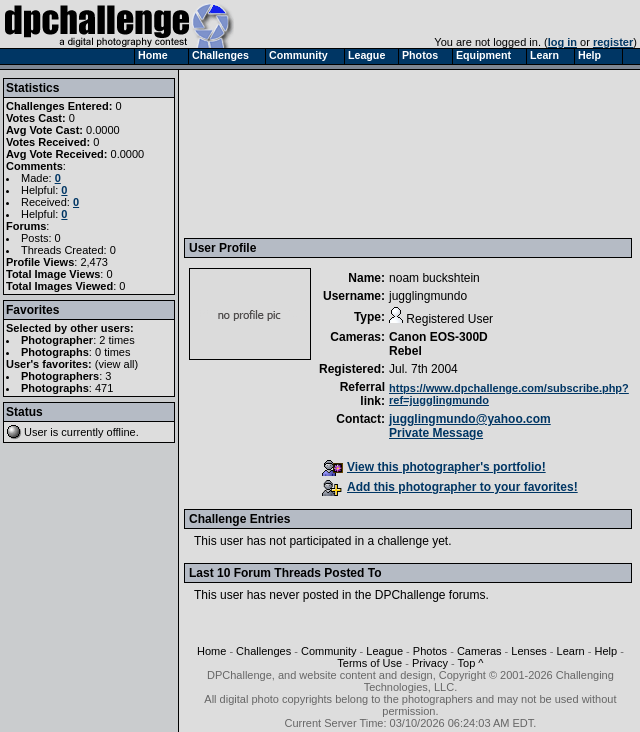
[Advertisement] (282, 153)
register (613, 42)
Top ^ (471, 663)
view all (117, 364)
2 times (116, 340)
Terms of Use (369, 663)
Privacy (430, 663)
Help (605, 651)
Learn (571, 651)
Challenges (263, 651)
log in (562, 42)
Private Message (436, 433)
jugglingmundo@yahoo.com (470, 419)
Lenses (528, 651)
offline (121, 432)
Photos (430, 651)
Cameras (479, 651)
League (384, 651)
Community (329, 651)
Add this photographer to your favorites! (450, 487)
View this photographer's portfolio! (434, 467)
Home (211, 651)
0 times (112, 352)
